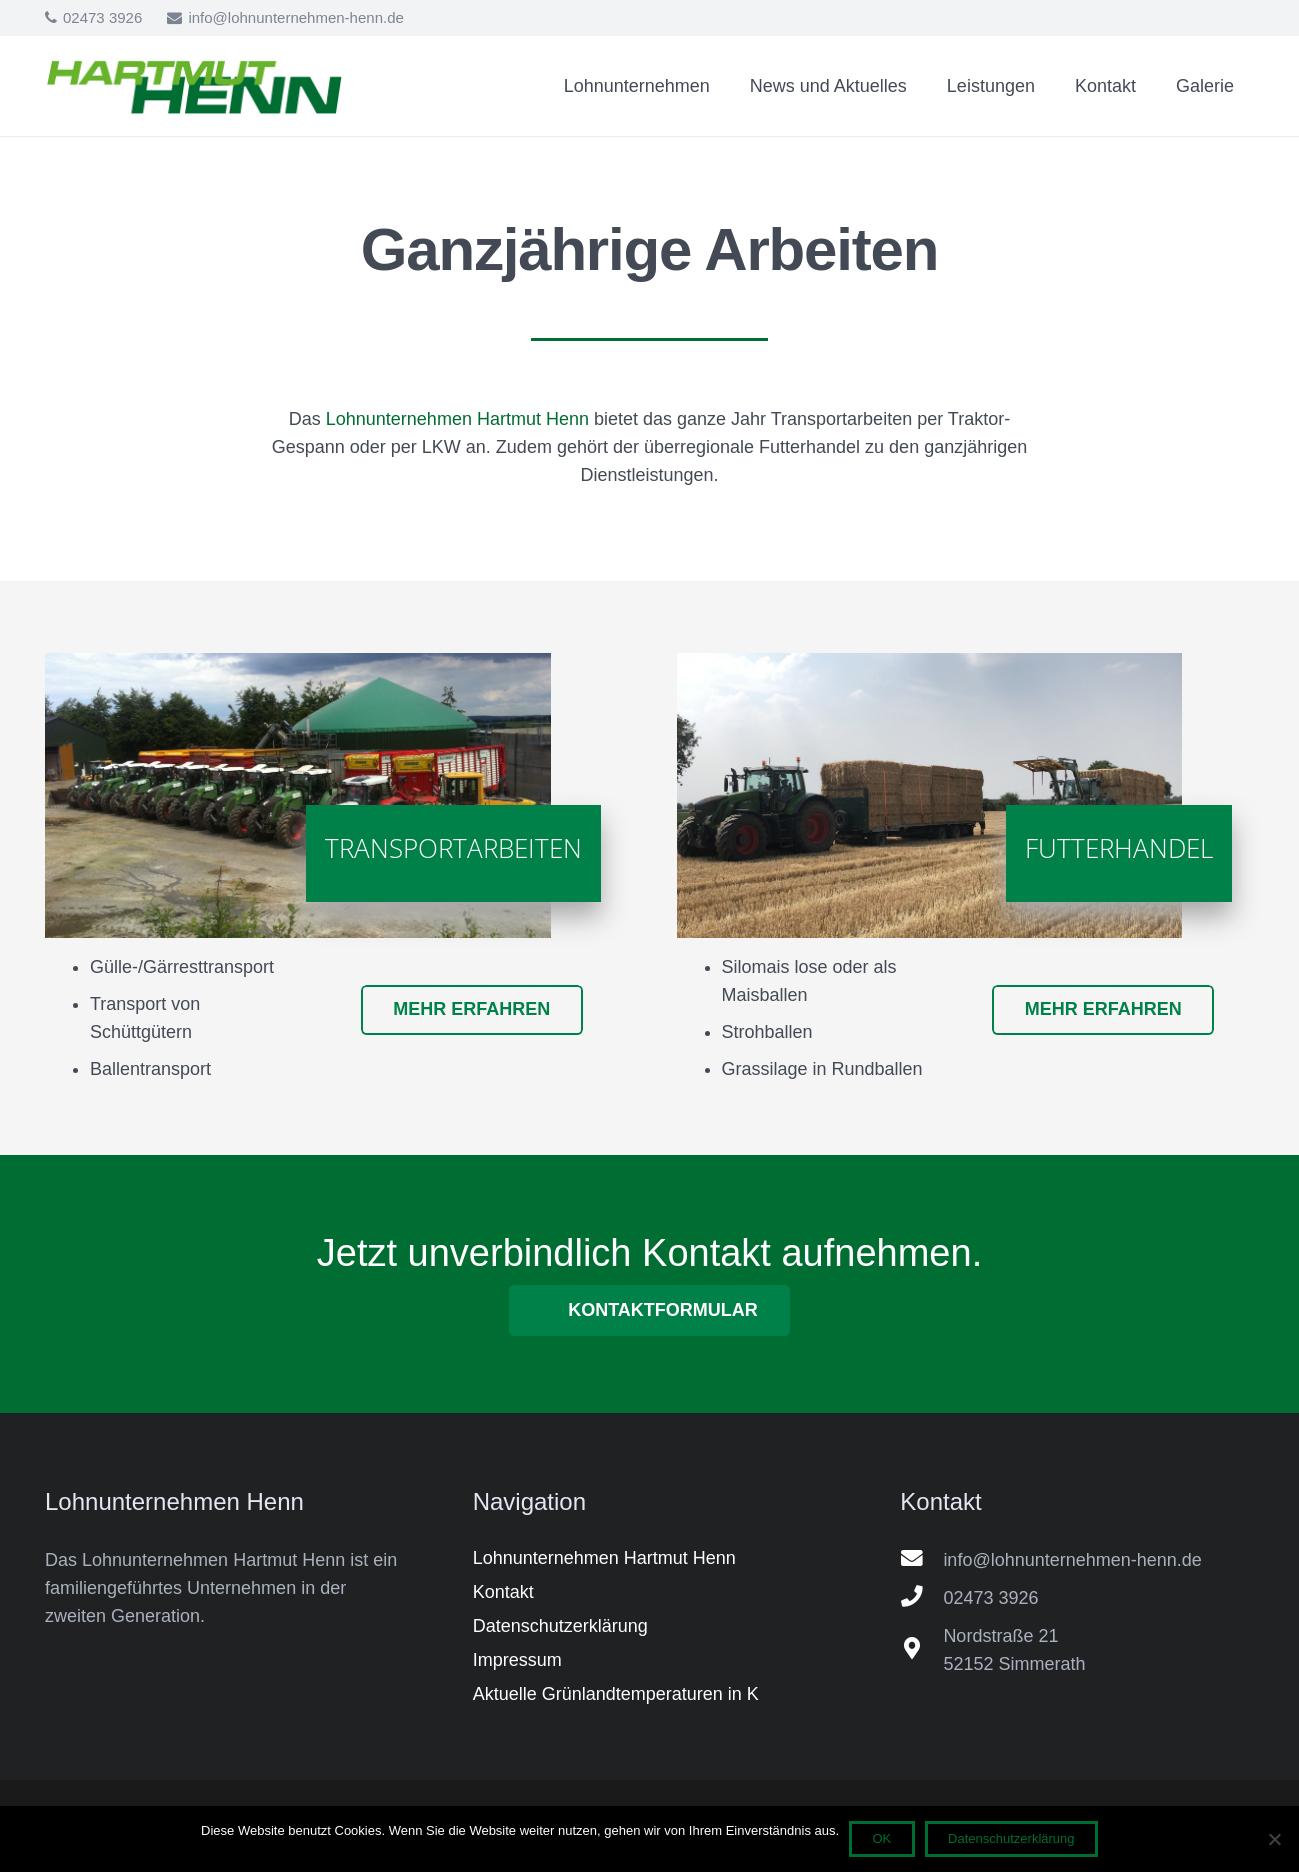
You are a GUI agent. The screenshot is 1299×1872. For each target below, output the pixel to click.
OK (882, 1838)
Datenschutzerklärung (1011, 1838)
